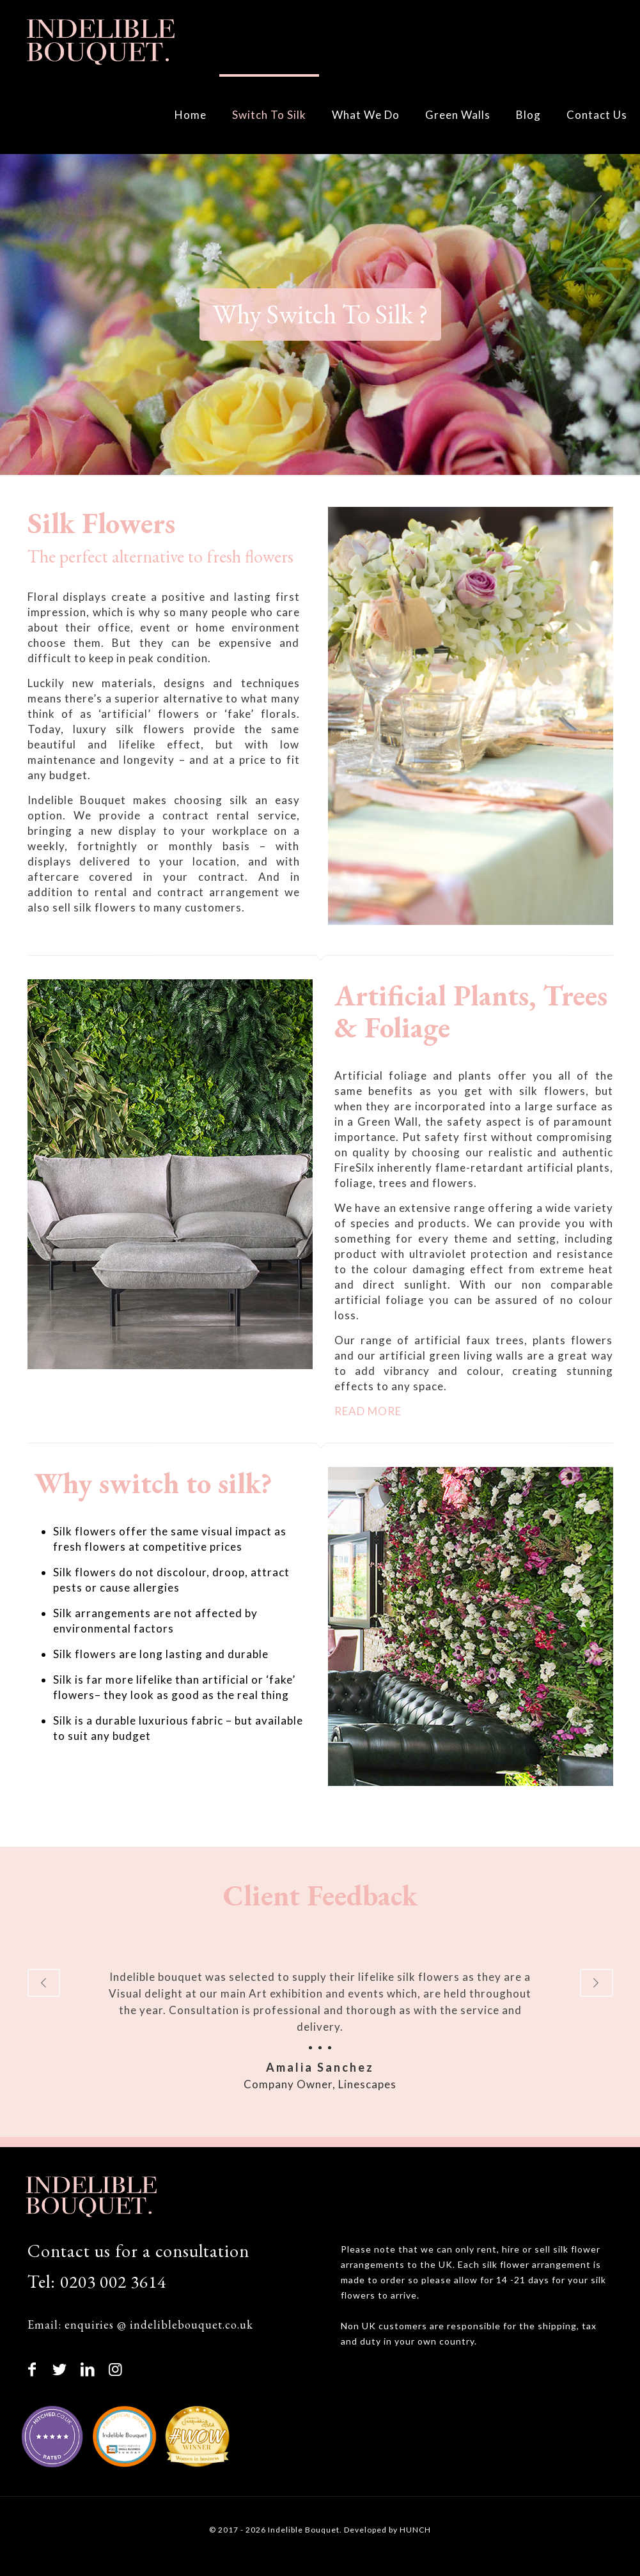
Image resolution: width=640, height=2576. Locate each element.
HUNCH (415, 2529)
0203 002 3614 (114, 2281)
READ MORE (368, 1411)
